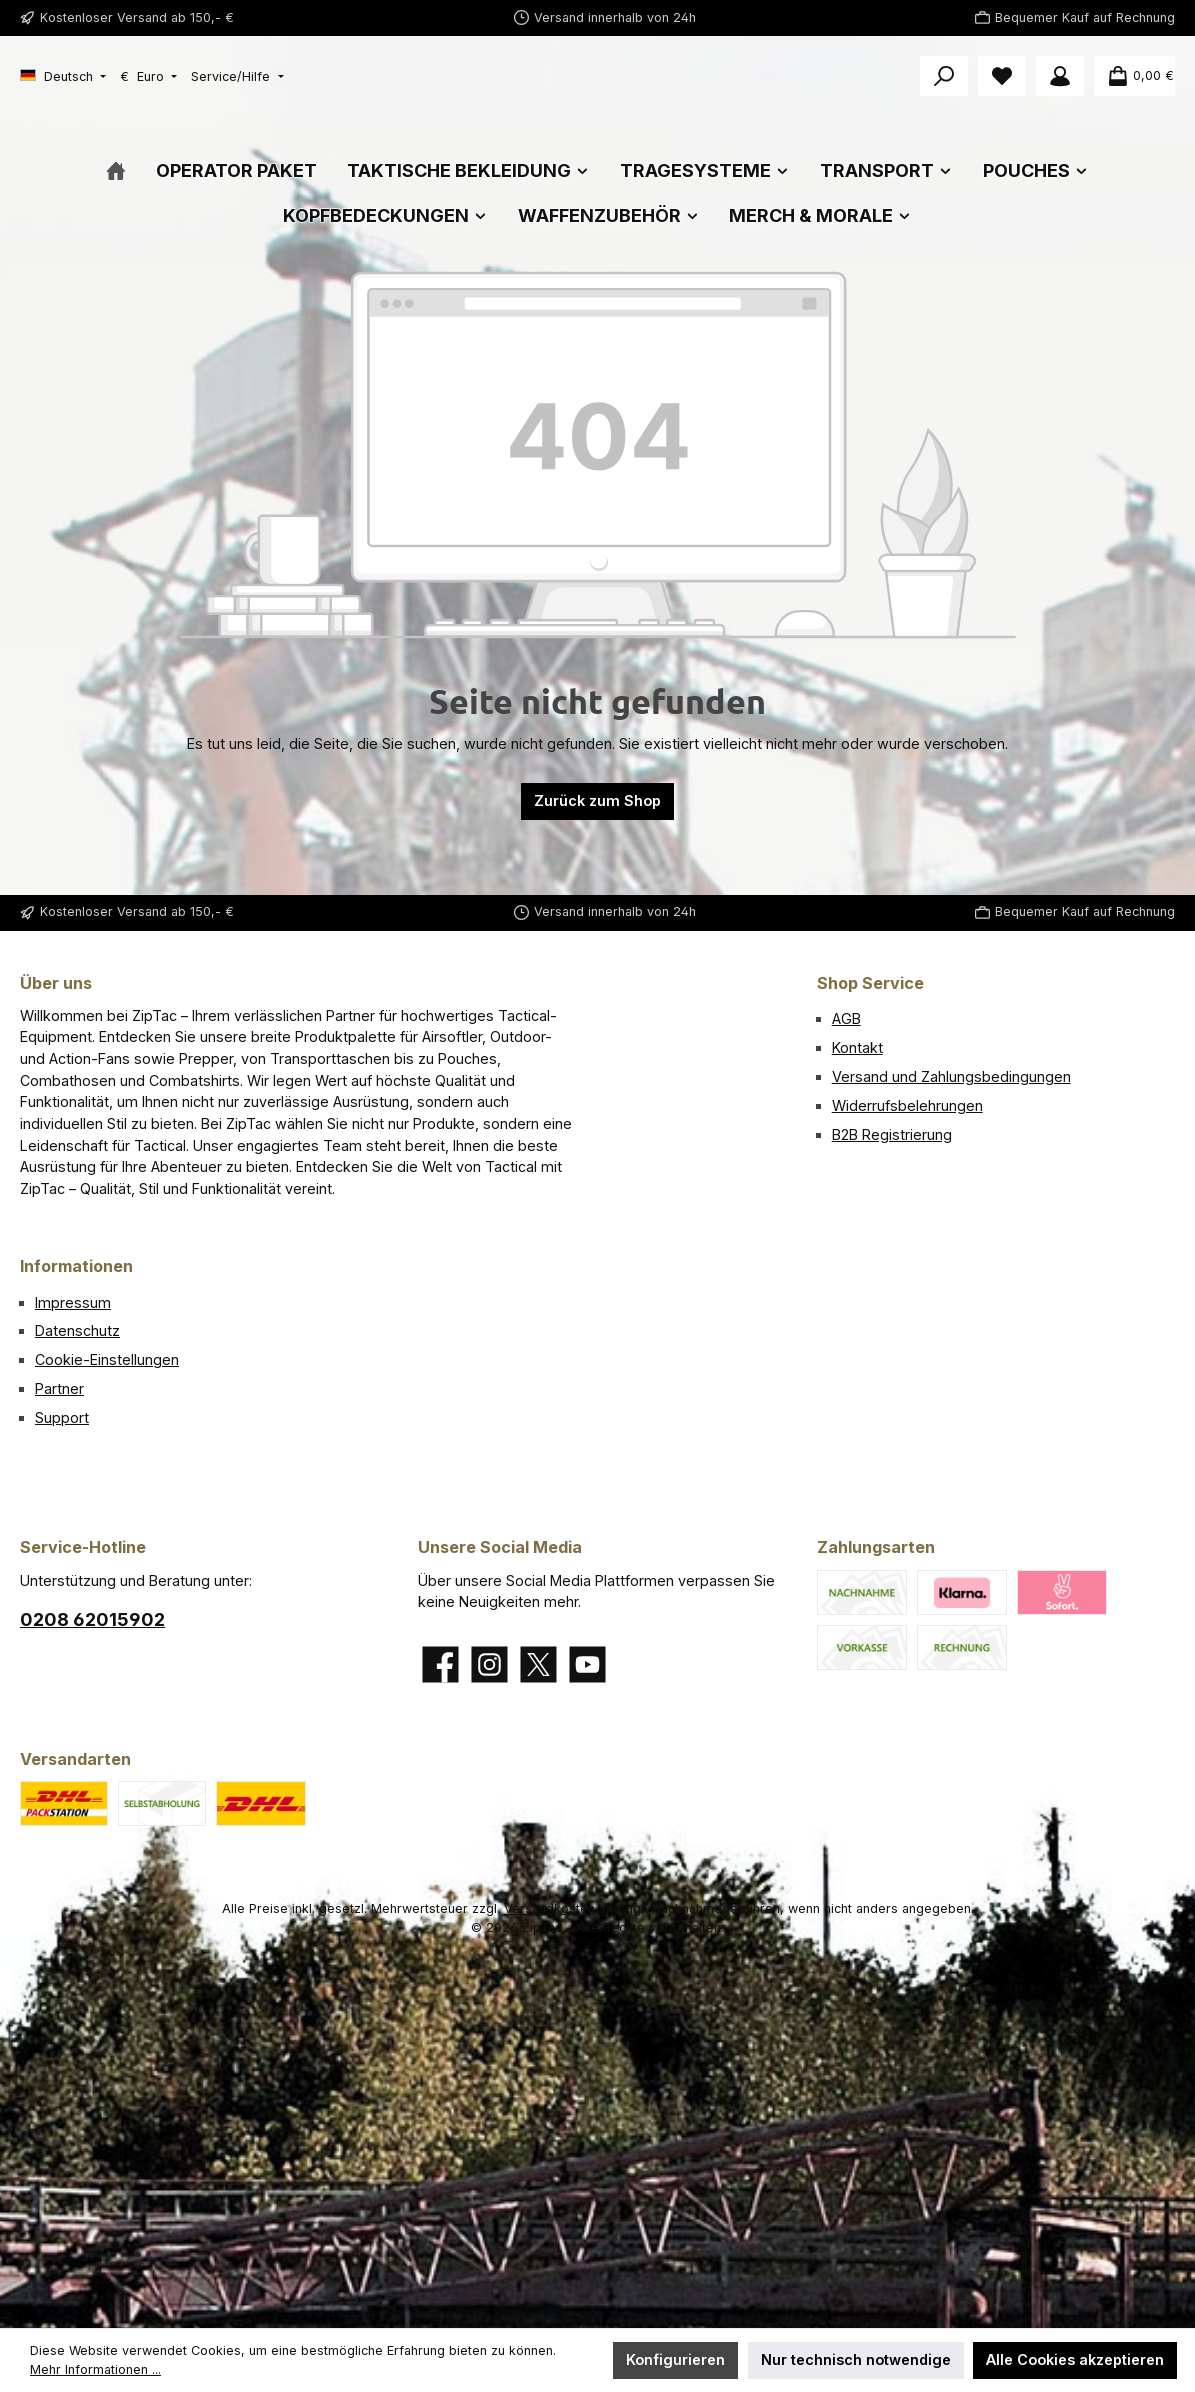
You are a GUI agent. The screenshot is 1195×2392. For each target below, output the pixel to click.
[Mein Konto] (1060, 76)
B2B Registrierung (892, 1134)
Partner (59, 1388)
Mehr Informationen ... (95, 2369)
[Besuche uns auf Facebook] (440, 1664)
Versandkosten (549, 1908)
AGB (846, 1019)
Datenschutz (77, 1331)
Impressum (73, 1302)
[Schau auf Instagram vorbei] (489, 1664)
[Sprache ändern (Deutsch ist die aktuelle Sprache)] (63, 77)
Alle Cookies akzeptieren (1075, 2359)
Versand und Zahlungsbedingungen (951, 1076)
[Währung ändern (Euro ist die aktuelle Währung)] (148, 77)
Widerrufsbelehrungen (907, 1105)
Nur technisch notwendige (856, 2359)
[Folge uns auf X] (538, 1664)
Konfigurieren (675, 2359)
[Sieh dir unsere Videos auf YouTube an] (587, 1664)
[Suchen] (944, 76)
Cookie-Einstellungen (107, 1359)
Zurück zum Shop (597, 875)
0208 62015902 (92, 1619)
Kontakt (857, 1047)
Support (62, 1417)
